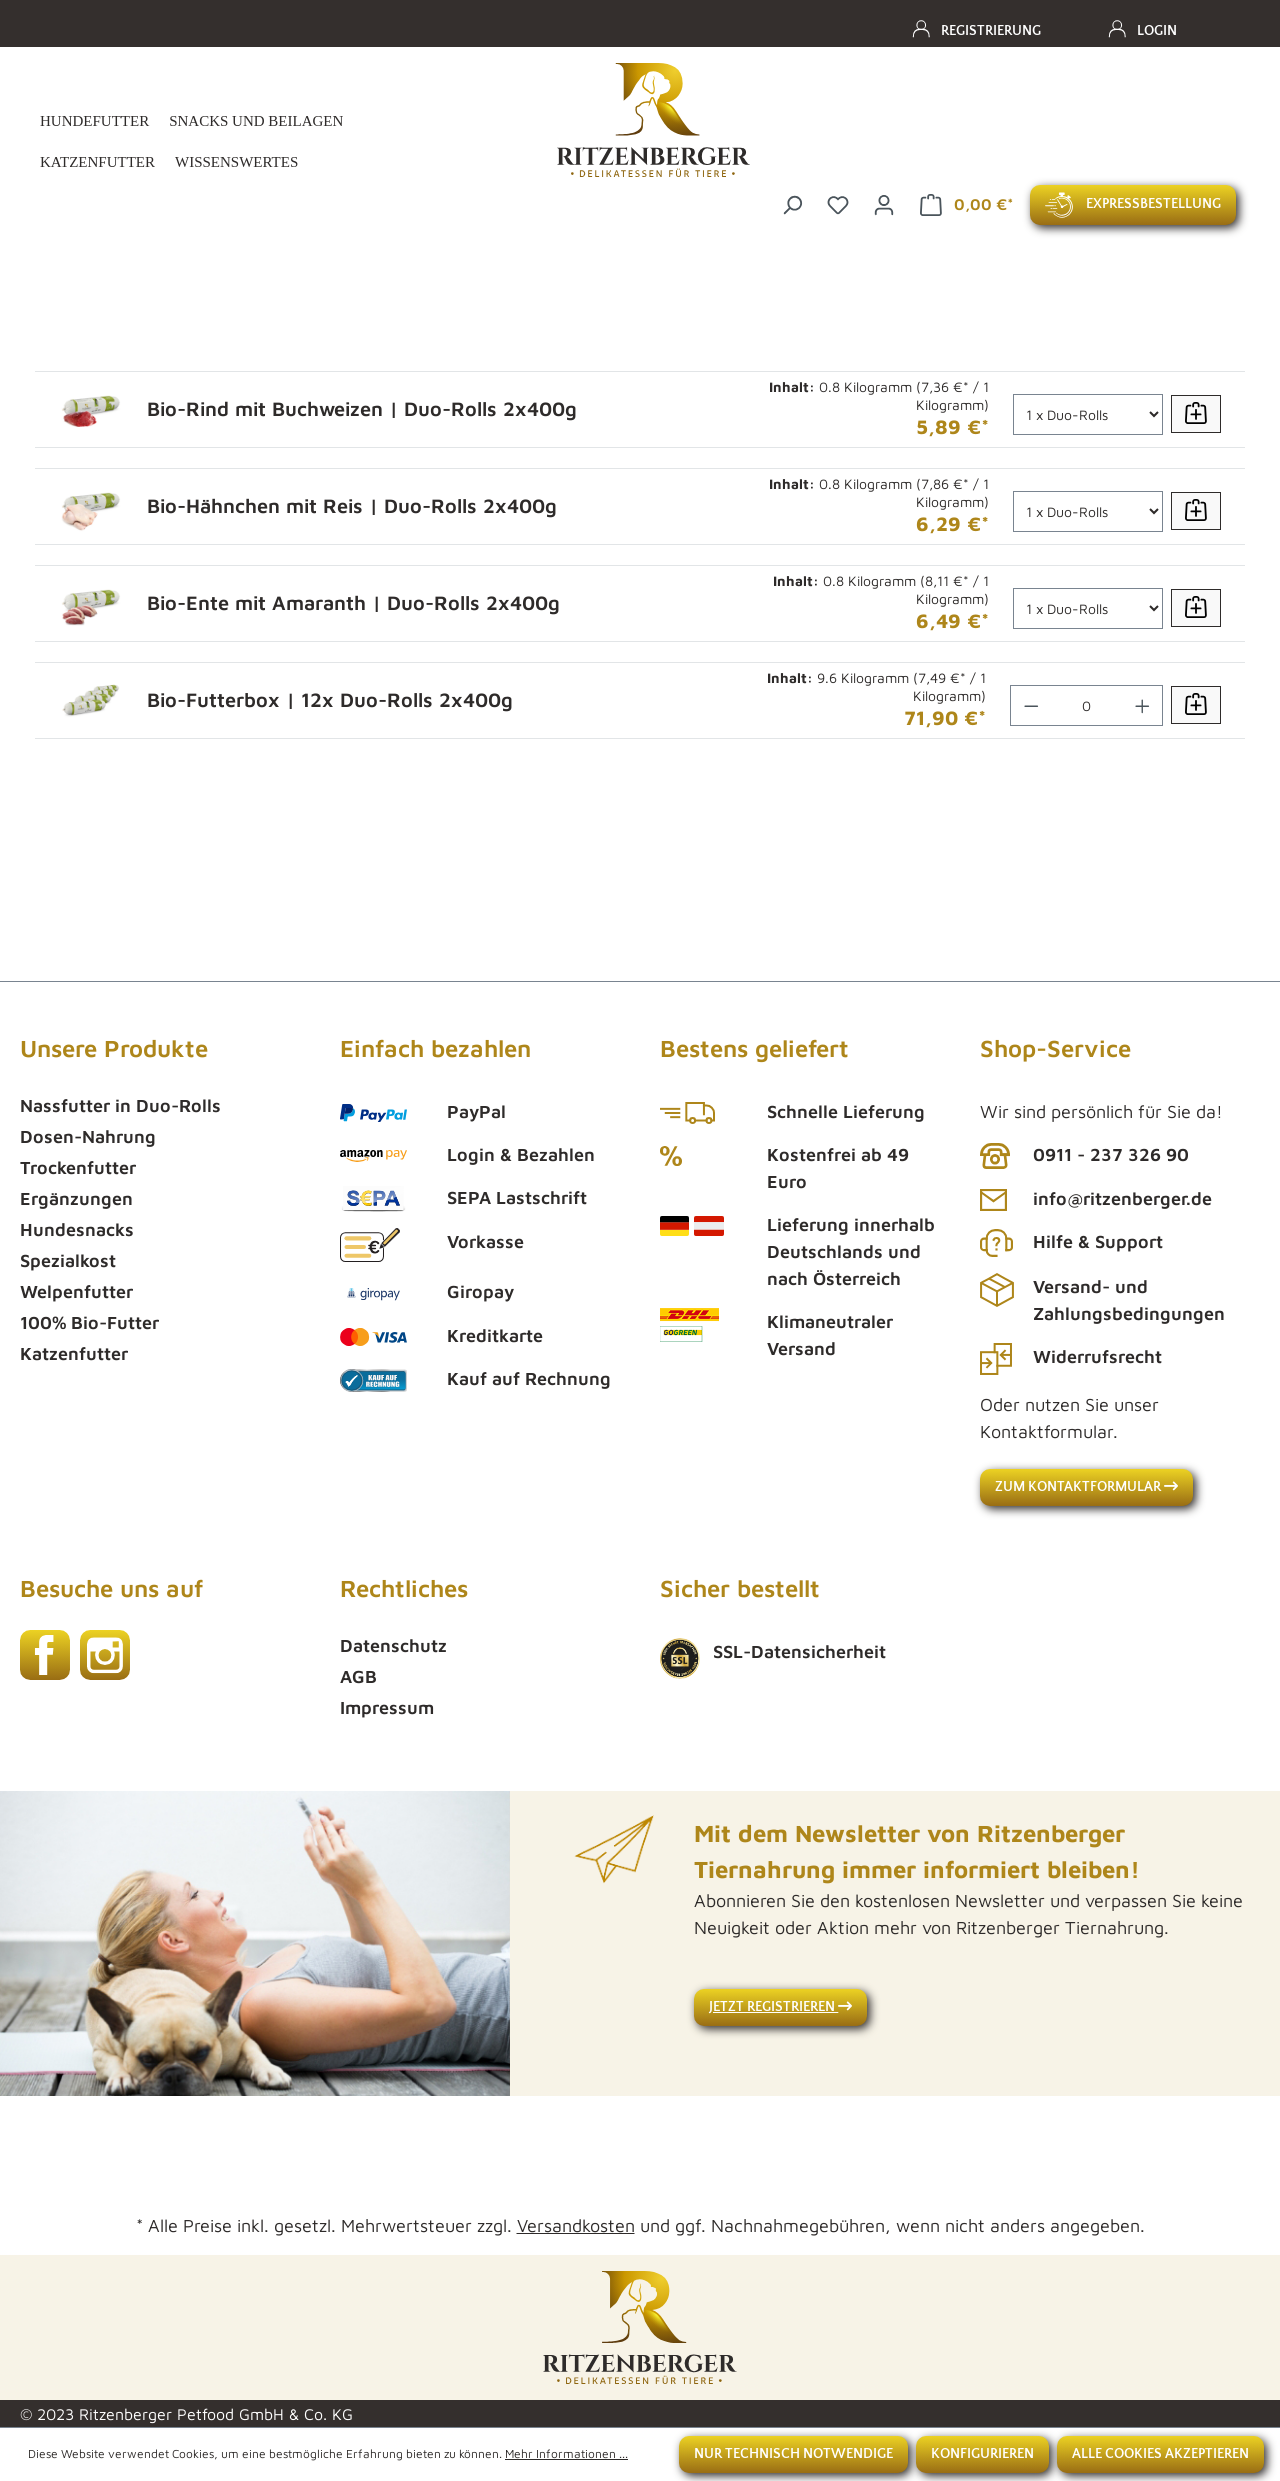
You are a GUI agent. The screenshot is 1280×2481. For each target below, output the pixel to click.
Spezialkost (68, 1260)
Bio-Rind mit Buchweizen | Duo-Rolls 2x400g (362, 408)
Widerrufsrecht (1097, 1356)
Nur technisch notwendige (793, 2454)
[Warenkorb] (967, 205)
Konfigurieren (982, 2454)
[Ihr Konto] (884, 202)
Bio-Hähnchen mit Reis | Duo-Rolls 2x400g (352, 505)
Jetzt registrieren (780, 2007)
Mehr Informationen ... (566, 2453)
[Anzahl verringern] (1031, 705)
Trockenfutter (78, 1167)
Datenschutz (393, 1645)
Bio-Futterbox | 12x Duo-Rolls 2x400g (330, 699)
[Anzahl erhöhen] (1143, 705)
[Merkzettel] (838, 202)
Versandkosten (576, 2225)
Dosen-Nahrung (88, 1136)
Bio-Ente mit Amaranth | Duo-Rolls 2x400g (353, 602)
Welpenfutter (76, 1291)
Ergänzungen (76, 1198)
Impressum (387, 1707)
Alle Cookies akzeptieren (1160, 2454)
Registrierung (991, 31)
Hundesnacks (77, 1229)
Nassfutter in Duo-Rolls (120, 1105)
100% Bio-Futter (89, 1322)
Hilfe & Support (1098, 1241)
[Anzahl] (1088, 414)
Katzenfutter (74, 1353)
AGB (358, 1676)
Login (1157, 31)
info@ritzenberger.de (1122, 1198)
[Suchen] (792, 202)
